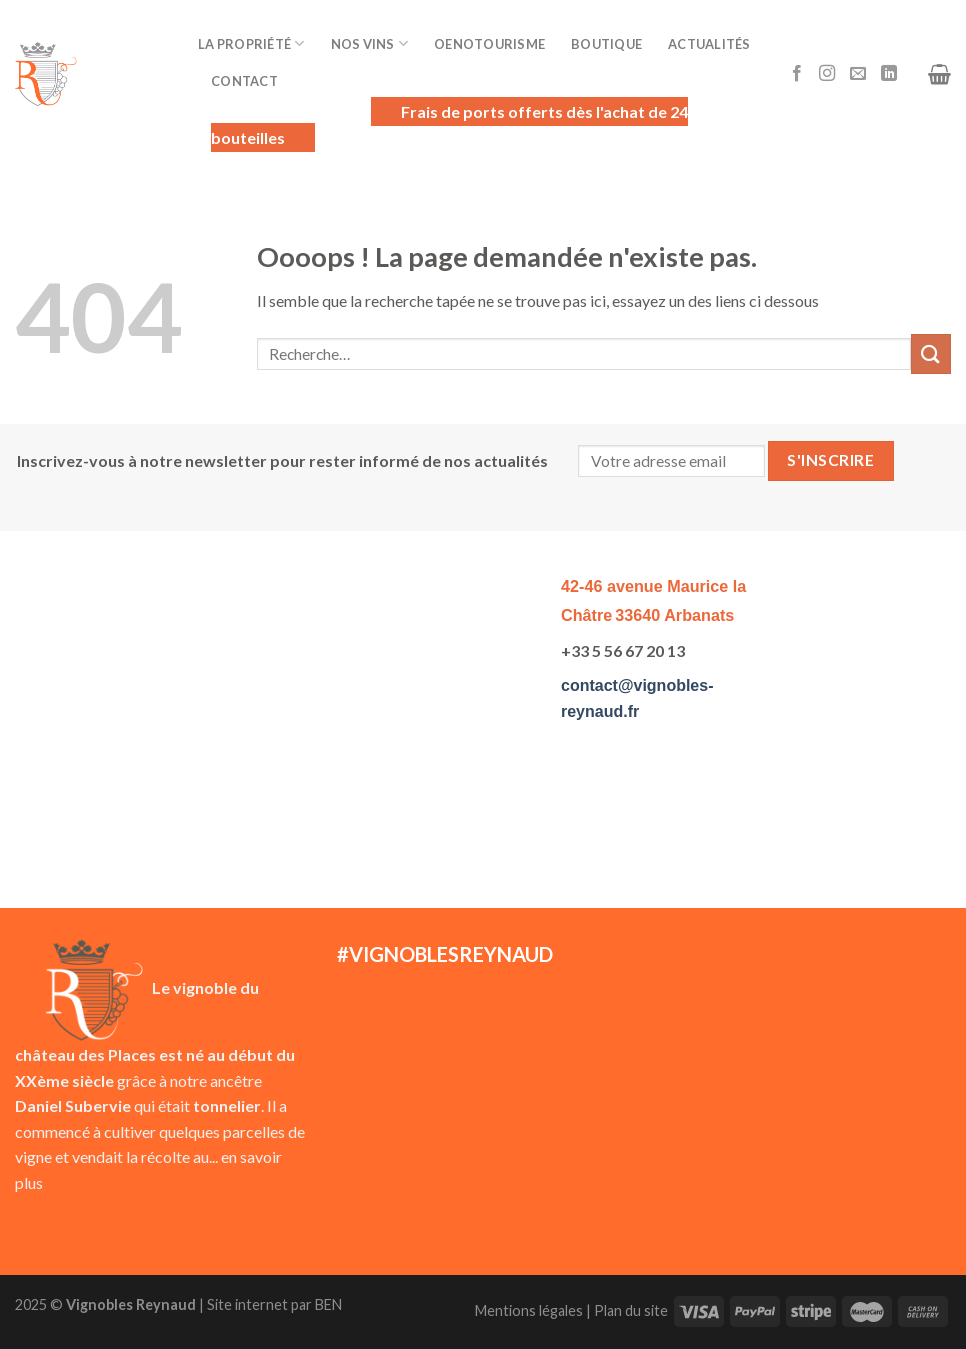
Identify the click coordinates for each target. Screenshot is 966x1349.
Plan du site (631, 1310)
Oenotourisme (489, 44)
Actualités (709, 44)
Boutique (606, 44)
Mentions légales (529, 1310)
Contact (244, 81)
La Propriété (251, 43)
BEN (328, 1304)
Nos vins (370, 43)
